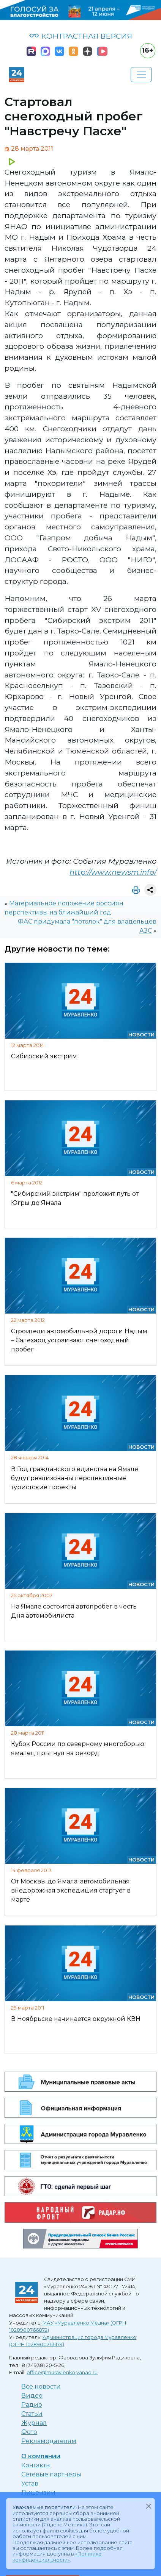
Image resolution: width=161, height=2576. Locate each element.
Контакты (36, 2465)
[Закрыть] (148, 2506)
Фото (29, 2432)
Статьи (32, 2413)
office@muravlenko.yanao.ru (62, 2372)
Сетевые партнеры (51, 2474)
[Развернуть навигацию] (141, 74)
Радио (31, 2404)
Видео (32, 2395)
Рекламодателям (48, 2441)
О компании (40, 2456)
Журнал (34, 2422)
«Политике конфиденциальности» (57, 2556)
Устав (29, 2483)
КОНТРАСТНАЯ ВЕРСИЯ (80, 36)
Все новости (41, 2386)
